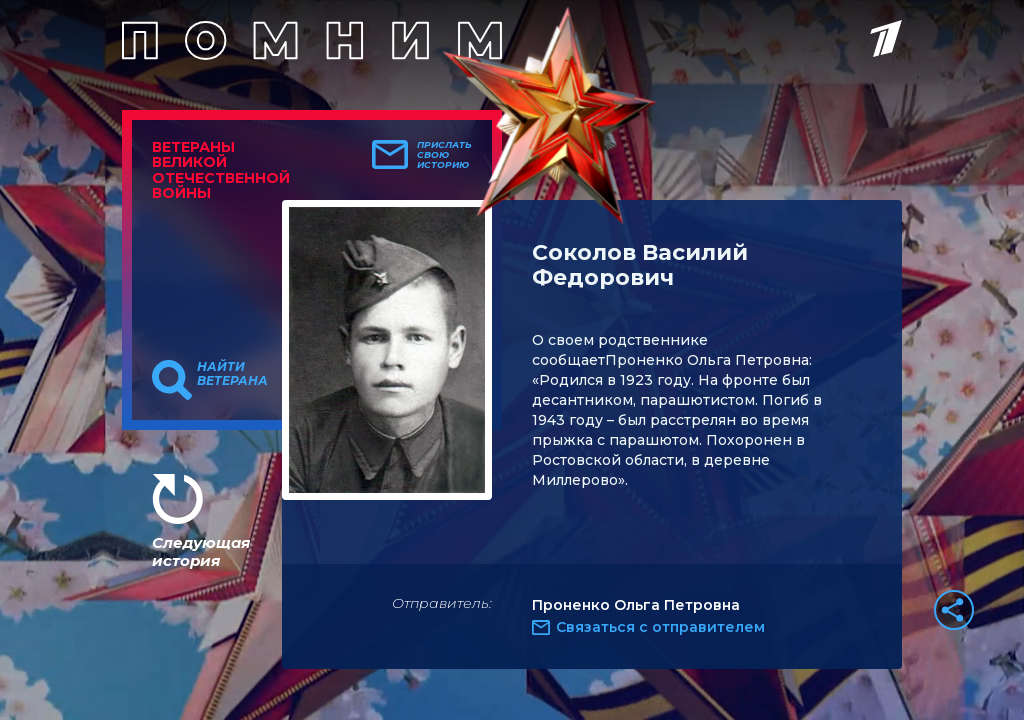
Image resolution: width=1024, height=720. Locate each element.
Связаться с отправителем (660, 627)
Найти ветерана (232, 374)
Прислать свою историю (444, 155)
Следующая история (201, 551)
